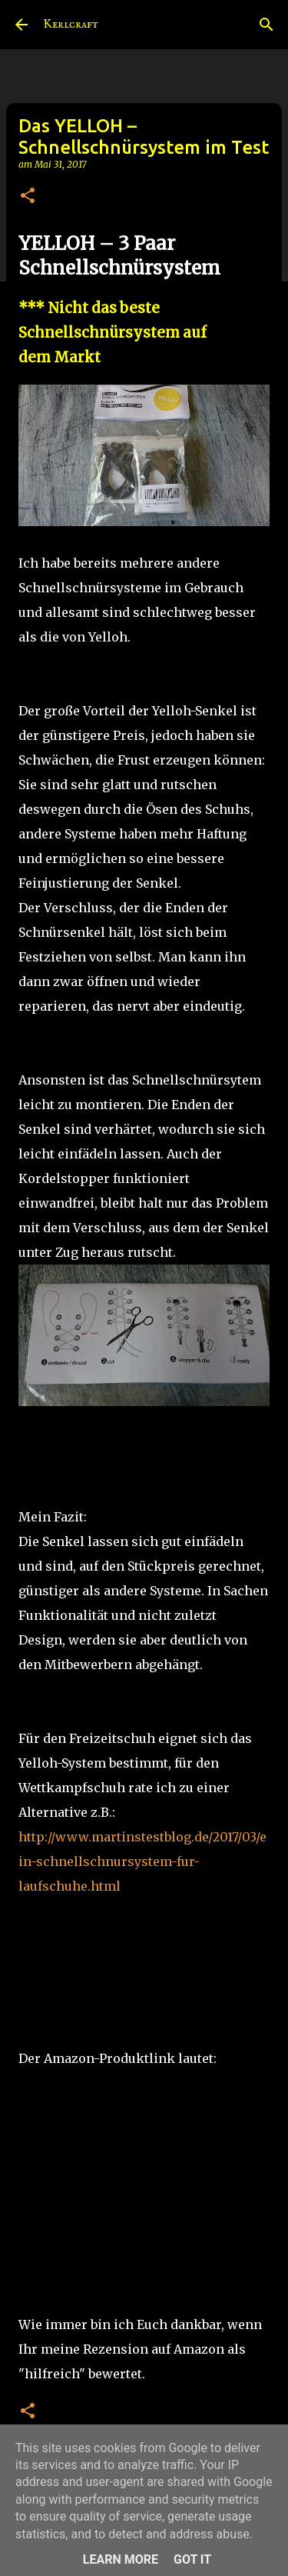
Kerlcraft (70, 24)
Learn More (120, 2559)
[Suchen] (266, 24)
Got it (192, 2559)
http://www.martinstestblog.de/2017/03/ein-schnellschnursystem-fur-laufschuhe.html (142, 1861)
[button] (27, 196)
